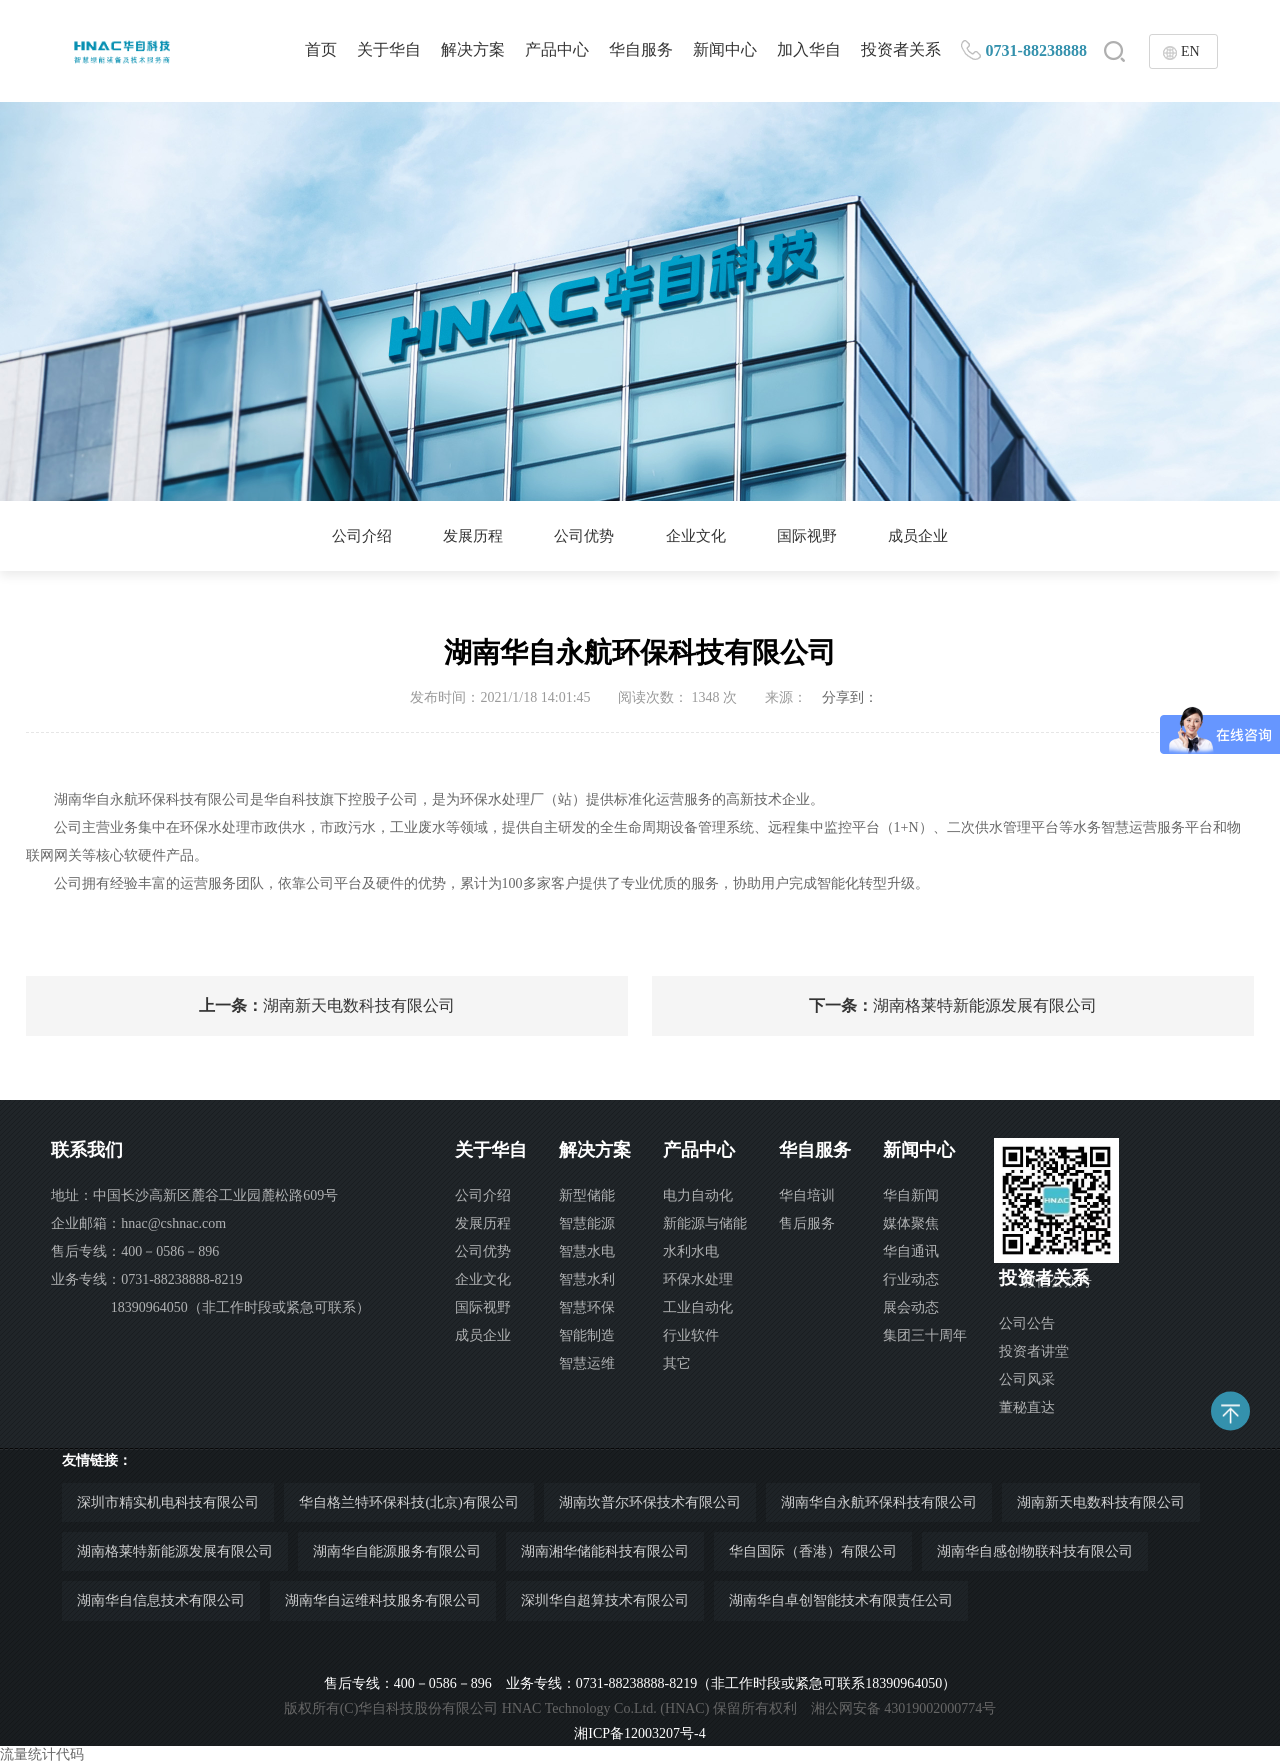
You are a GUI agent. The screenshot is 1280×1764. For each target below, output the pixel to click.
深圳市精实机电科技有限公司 (168, 1502)
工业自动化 (698, 1307)
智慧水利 (587, 1279)
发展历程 (464, 535)
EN (1190, 51)
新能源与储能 (705, 1223)
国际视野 (816, 535)
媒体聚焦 (911, 1223)
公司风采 (1027, 1379)
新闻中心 (725, 49)
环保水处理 (698, 1279)
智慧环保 (587, 1307)
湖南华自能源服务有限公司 (397, 1551)
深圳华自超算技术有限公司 (605, 1600)
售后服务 (807, 1223)
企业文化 (699, 535)
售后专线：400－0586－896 (135, 1251)
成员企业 (933, 535)
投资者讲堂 (1034, 1351)
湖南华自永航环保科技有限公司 (879, 1502)
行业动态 (911, 1279)
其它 (677, 1363)
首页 (321, 49)
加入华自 (809, 49)
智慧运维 (587, 1363)
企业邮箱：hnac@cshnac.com (138, 1223)
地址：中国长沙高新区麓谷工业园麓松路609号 (194, 1195)
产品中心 (557, 49)
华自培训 (807, 1195)
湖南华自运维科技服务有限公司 (383, 1600)
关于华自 (389, 49)
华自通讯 (911, 1251)
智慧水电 (587, 1251)
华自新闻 (911, 1195)
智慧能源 (587, 1223)
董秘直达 (1027, 1407)
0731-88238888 (1036, 50)
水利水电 (691, 1251)
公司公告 (1027, 1323)
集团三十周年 (925, 1335)
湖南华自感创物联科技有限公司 (1035, 1551)
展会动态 (911, 1307)
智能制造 (587, 1335)
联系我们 (87, 1150)
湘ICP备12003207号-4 (639, 1733)
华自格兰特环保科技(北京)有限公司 (408, 1502)
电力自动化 (698, 1195)
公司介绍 (347, 535)
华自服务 (641, 49)
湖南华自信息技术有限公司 (161, 1600)
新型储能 (587, 1195)
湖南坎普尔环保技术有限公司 (650, 1502)
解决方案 (473, 49)
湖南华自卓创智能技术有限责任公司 (841, 1600)
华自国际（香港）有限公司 (813, 1551)
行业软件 (691, 1335)
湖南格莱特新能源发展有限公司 (953, 1005)
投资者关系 (901, 49)
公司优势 (581, 535)
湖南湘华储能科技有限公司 (605, 1551)
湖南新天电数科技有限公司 (327, 1005)
